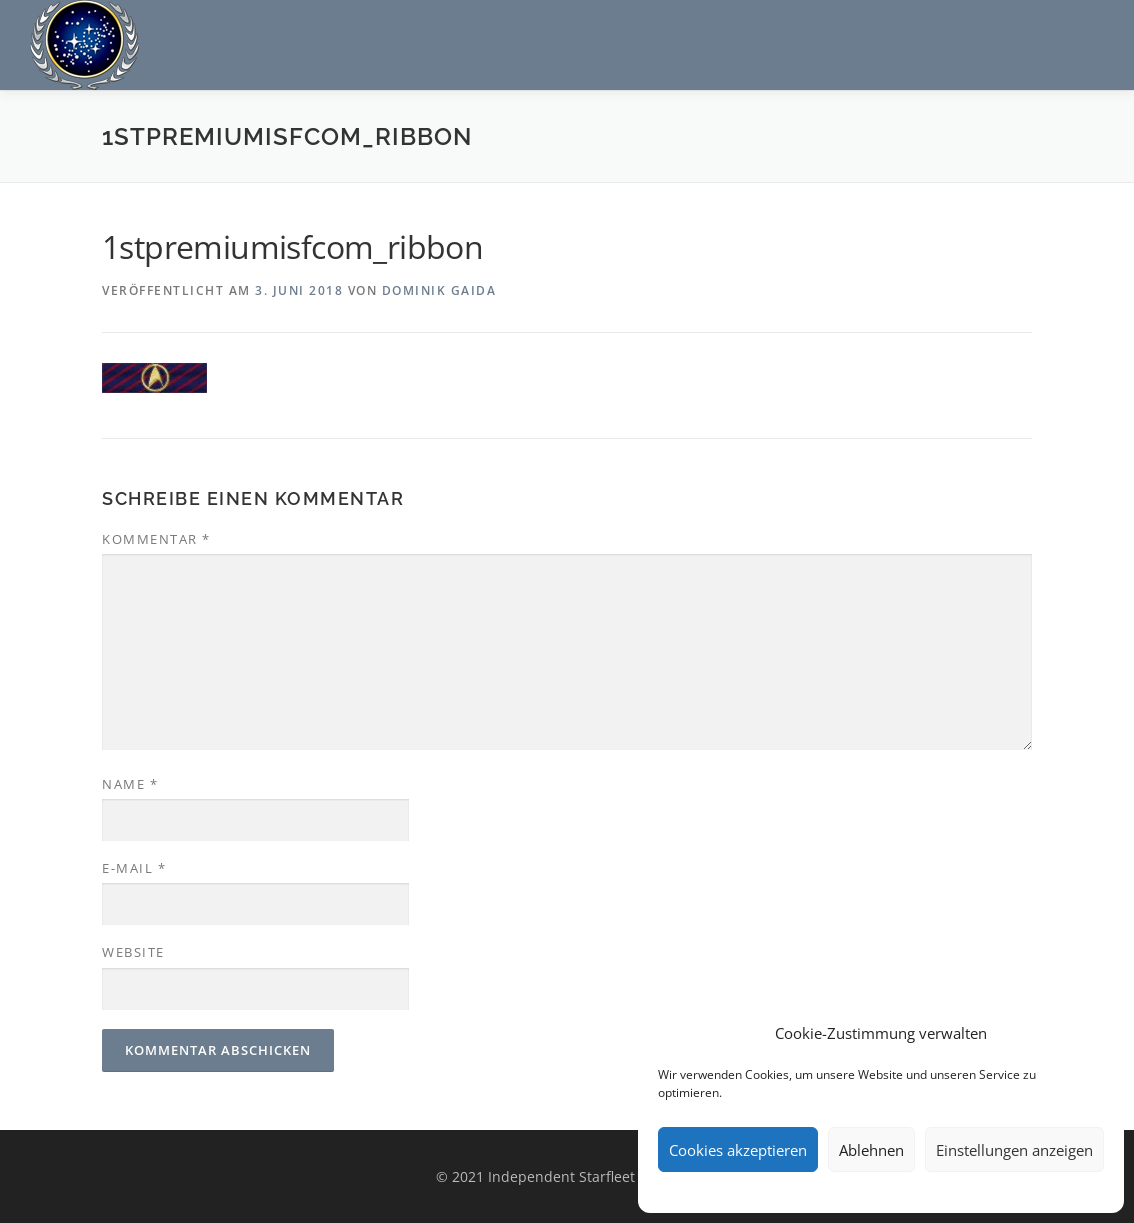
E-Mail (134, 868)
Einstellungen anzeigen (1014, 1150)
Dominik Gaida (439, 290)
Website (133, 952)
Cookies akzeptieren (738, 1150)
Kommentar (156, 539)
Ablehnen (871, 1150)
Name (130, 784)
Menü (1086, 37)
